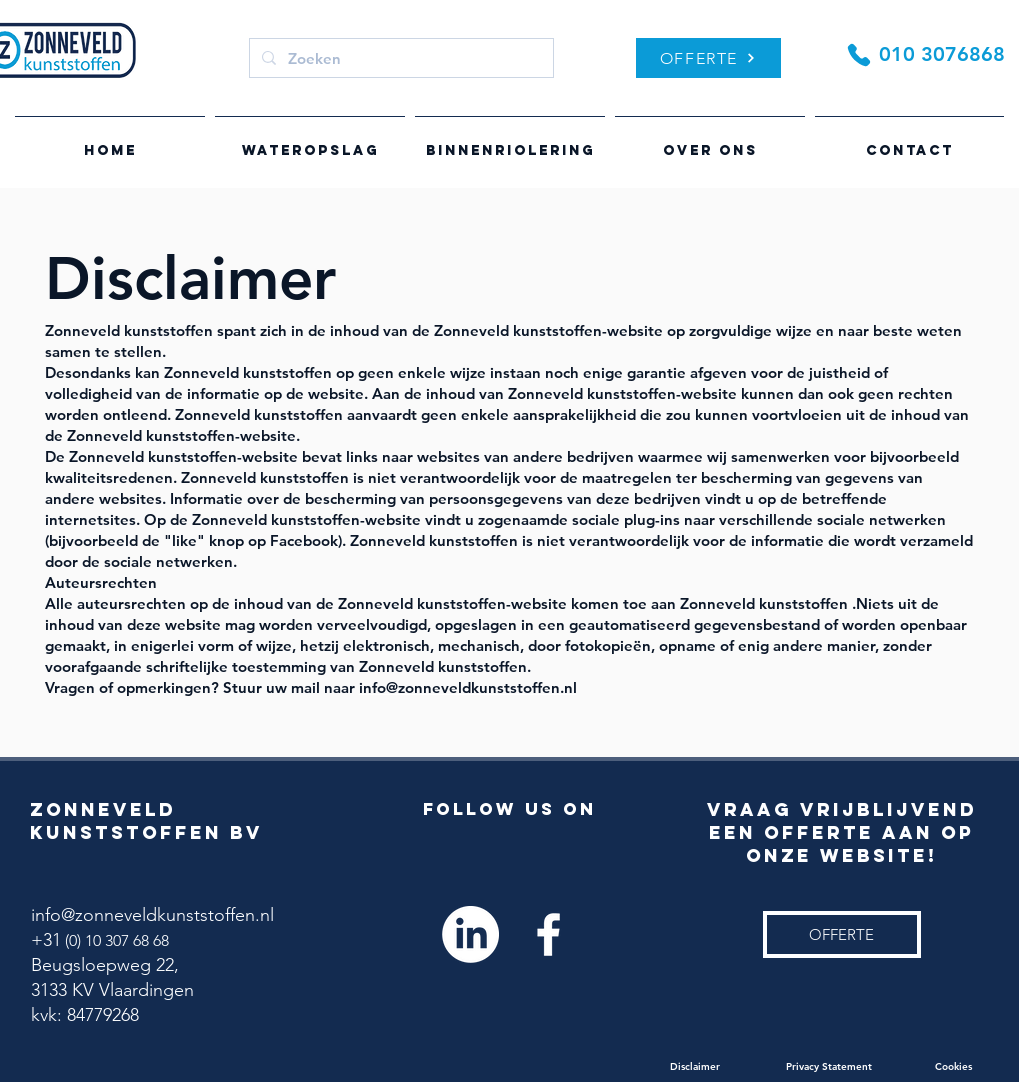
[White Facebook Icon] (548, 934)
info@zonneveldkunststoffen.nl (152, 915)
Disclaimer (728, 1066)
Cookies (955, 1066)
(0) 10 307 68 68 (115, 940)
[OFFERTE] (708, 58)
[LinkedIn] (470, 934)
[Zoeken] (399, 58)
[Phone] (859, 54)
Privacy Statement (860, 1066)
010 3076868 (942, 54)
